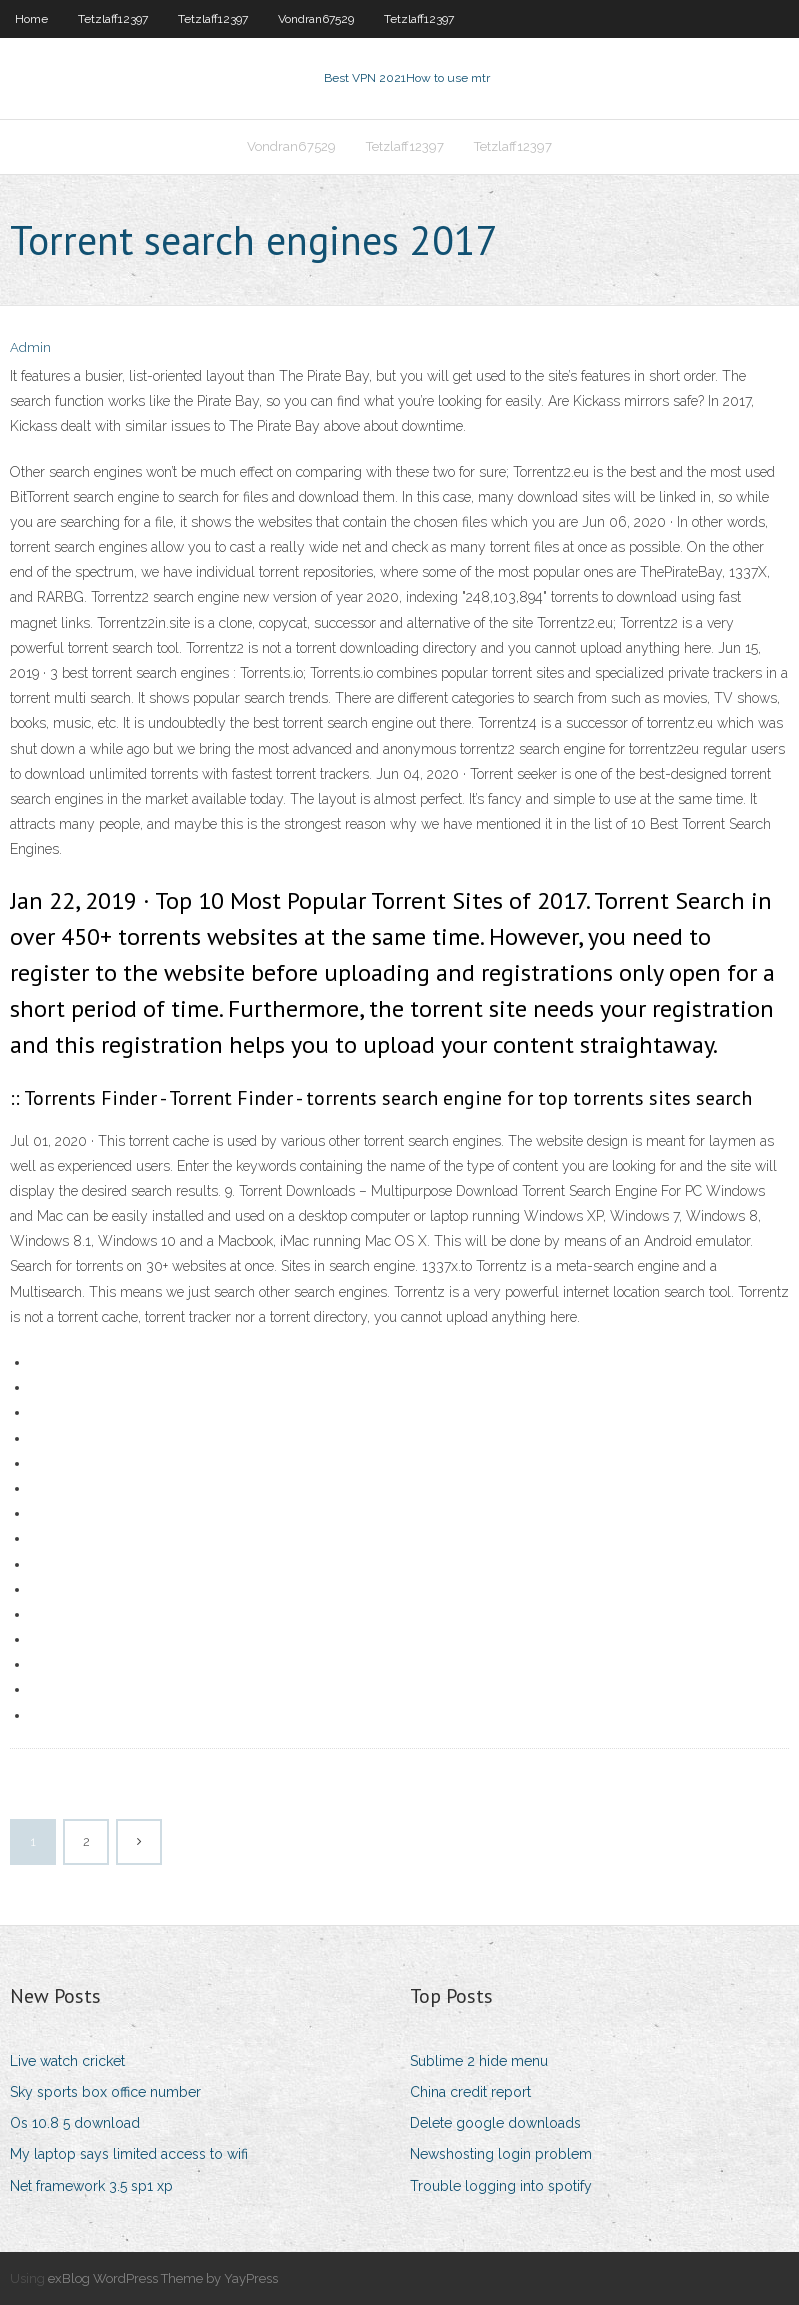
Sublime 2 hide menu (479, 2061)
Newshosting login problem (501, 2154)
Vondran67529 (316, 19)
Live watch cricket (67, 2061)
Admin (30, 347)
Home (31, 19)
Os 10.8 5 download (75, 2123)
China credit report (470, 2092)
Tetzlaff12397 (113, 19)
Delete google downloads (495, 2123)
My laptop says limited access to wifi (129, 2154)
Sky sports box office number (105, 2092)
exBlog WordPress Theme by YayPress (163, 2278)
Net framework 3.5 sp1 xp (91, 2186)
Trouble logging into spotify (501, 2186)
